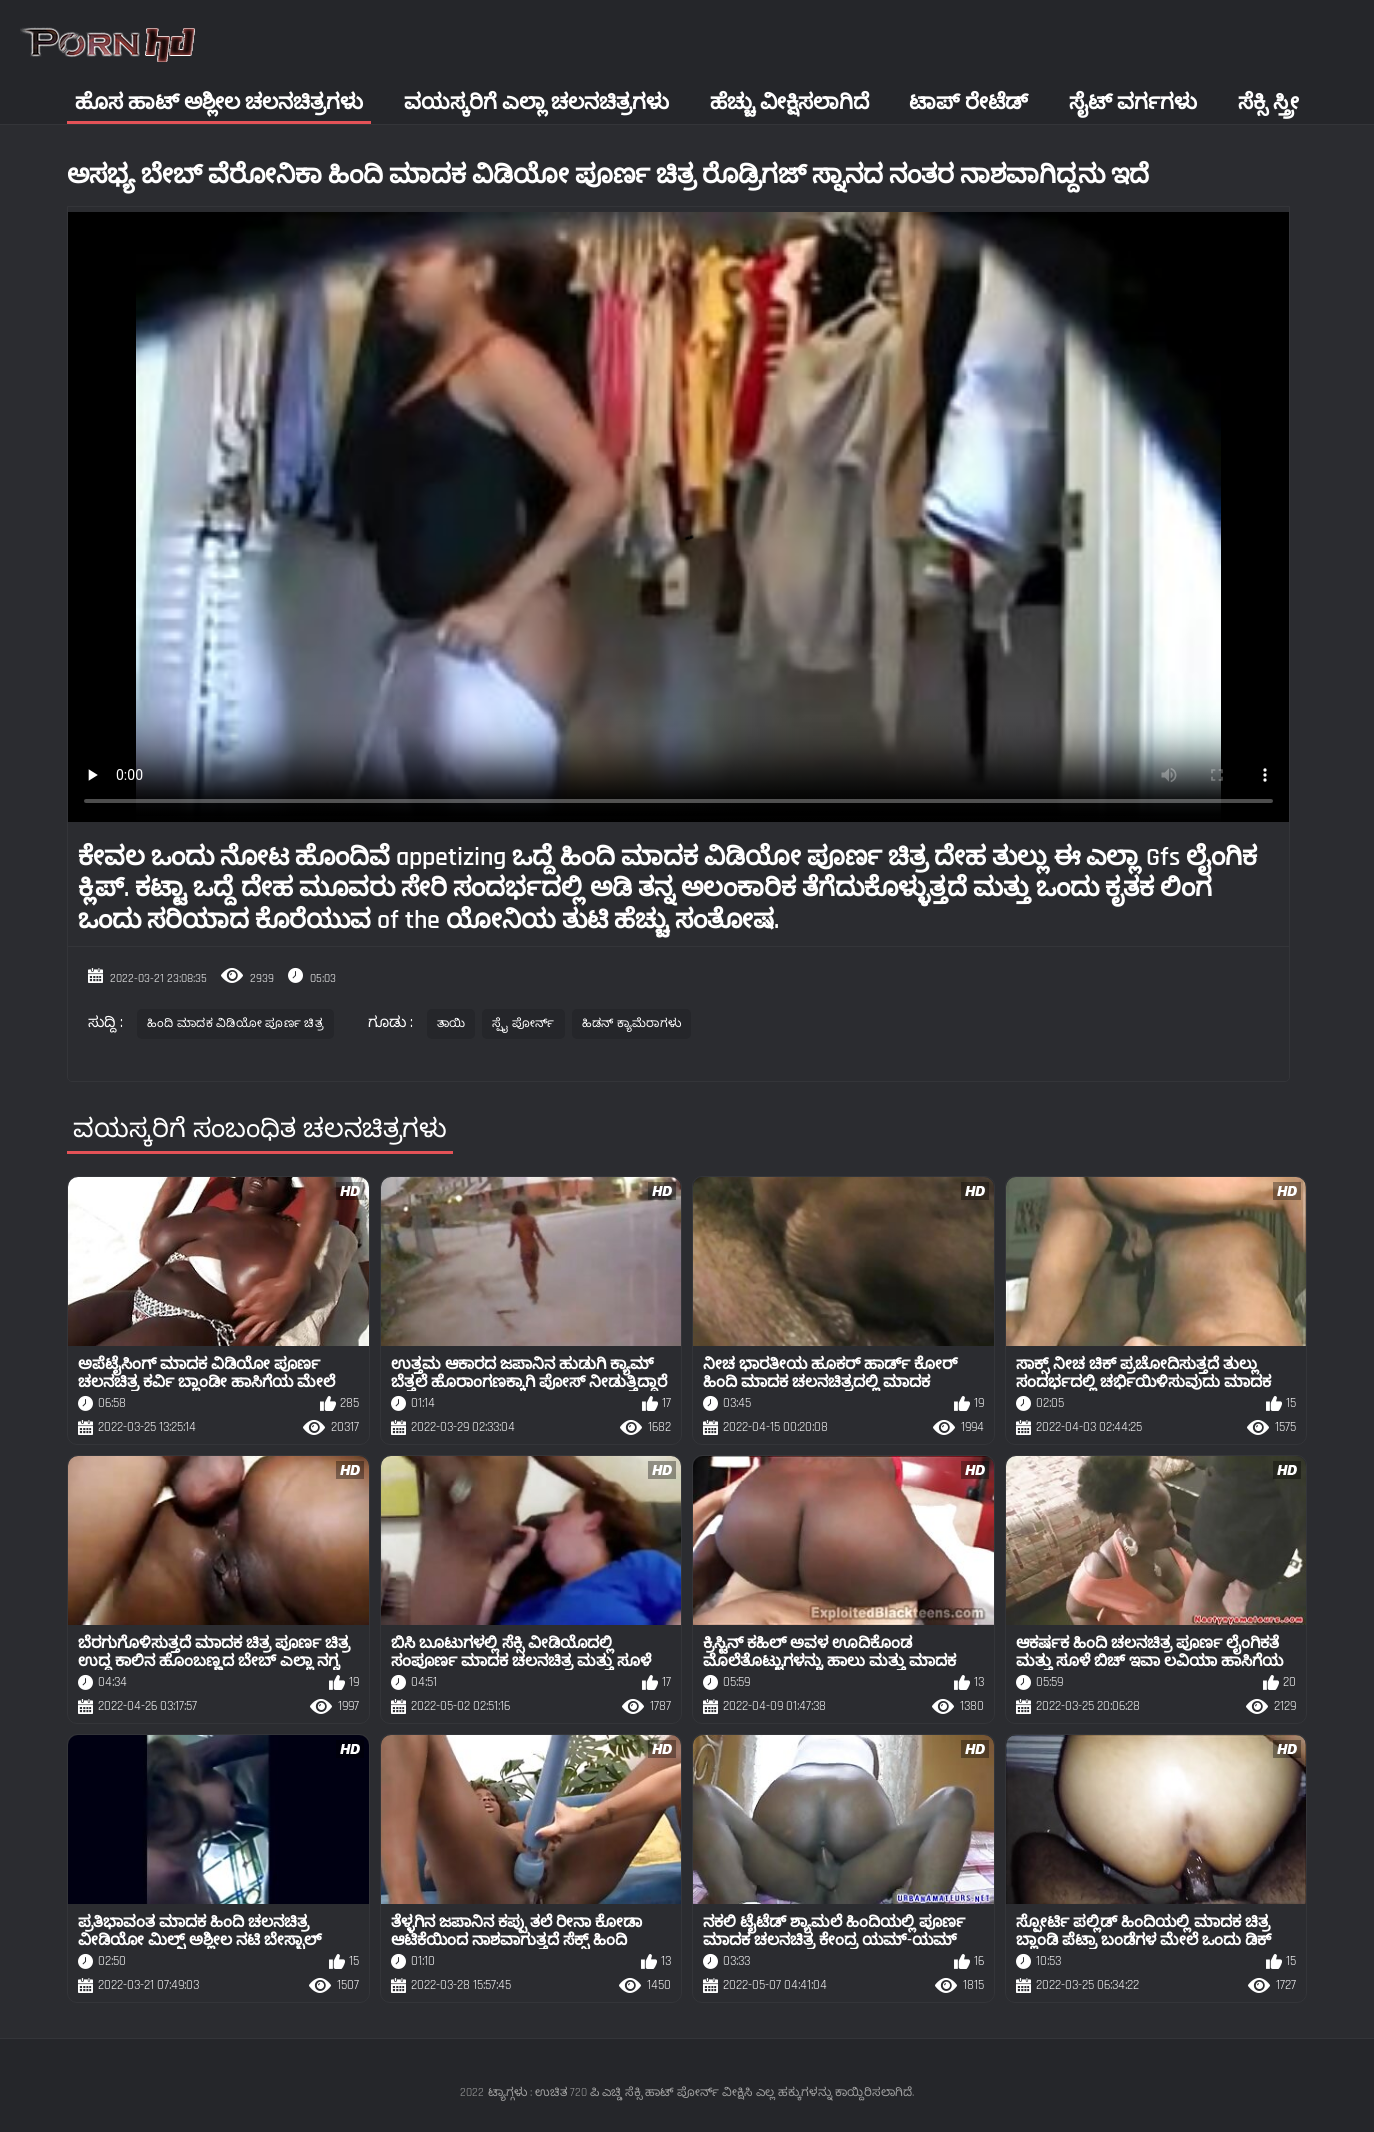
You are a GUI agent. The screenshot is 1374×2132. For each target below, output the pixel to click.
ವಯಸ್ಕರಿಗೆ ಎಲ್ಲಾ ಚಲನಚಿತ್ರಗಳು (536, 102)
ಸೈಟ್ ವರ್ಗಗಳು (1133, 102)
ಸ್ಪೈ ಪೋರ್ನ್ (523, 1023)
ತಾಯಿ (451, 1023)
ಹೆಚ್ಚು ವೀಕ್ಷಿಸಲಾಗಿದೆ (789, 102)
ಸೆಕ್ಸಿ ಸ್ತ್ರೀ (1268, 102)
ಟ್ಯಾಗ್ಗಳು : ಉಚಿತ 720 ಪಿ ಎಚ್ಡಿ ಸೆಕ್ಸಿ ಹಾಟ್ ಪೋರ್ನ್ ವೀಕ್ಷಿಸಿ (620, 2092)
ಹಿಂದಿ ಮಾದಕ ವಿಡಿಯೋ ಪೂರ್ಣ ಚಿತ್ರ (235, 1023)
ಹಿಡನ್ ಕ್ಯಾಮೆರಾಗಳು (632, 1023)
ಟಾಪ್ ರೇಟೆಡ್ (968, 102)
